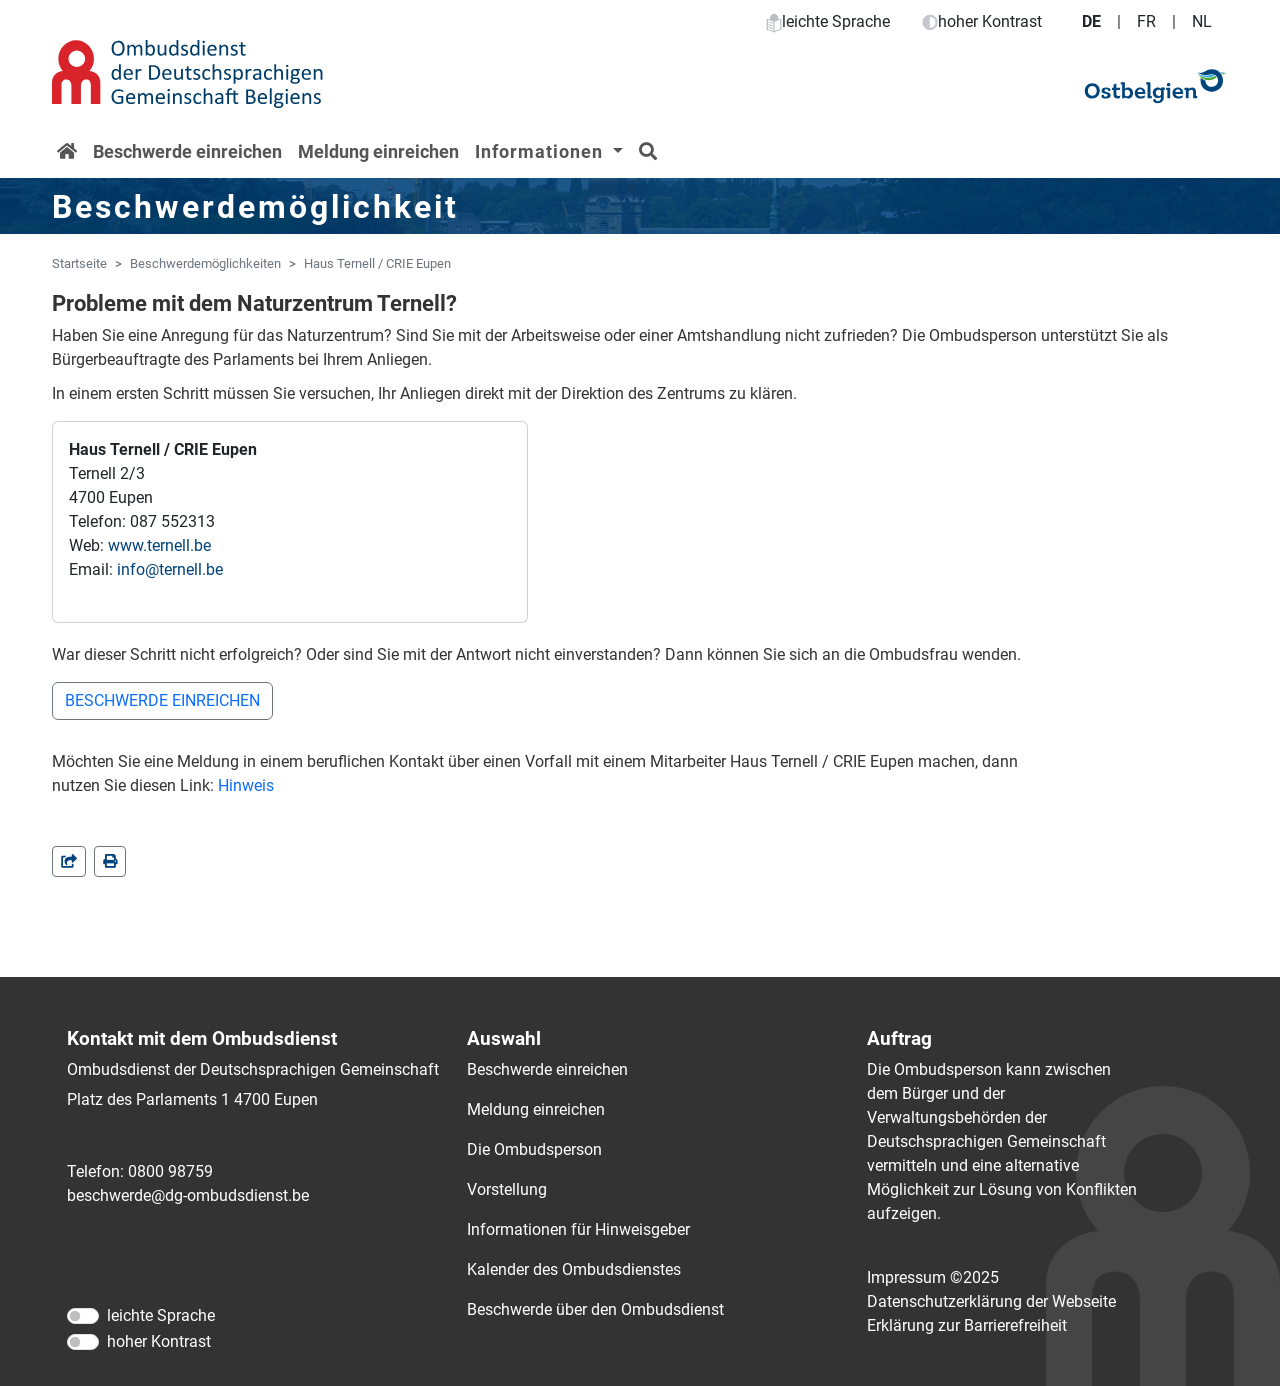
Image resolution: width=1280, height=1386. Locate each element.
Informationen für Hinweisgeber (578, 1229)
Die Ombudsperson (534, 1149)
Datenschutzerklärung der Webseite (991, 1301)
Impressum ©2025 (933, 1277)
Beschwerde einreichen (187, 151)
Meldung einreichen (378, 151)
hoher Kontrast (982, 21)
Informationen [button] (541, 151)
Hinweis (246, 785)
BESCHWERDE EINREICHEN (162, 700)
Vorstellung (507, 1189)
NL (1202, 21)
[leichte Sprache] (83, 1316)
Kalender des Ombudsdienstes (574, 1269)
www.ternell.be (159, 545)
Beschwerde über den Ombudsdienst (595, 1309)
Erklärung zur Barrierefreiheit (967, 1325)
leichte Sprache (828, 21)
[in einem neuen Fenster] (110, 861)
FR (1146, 21)
